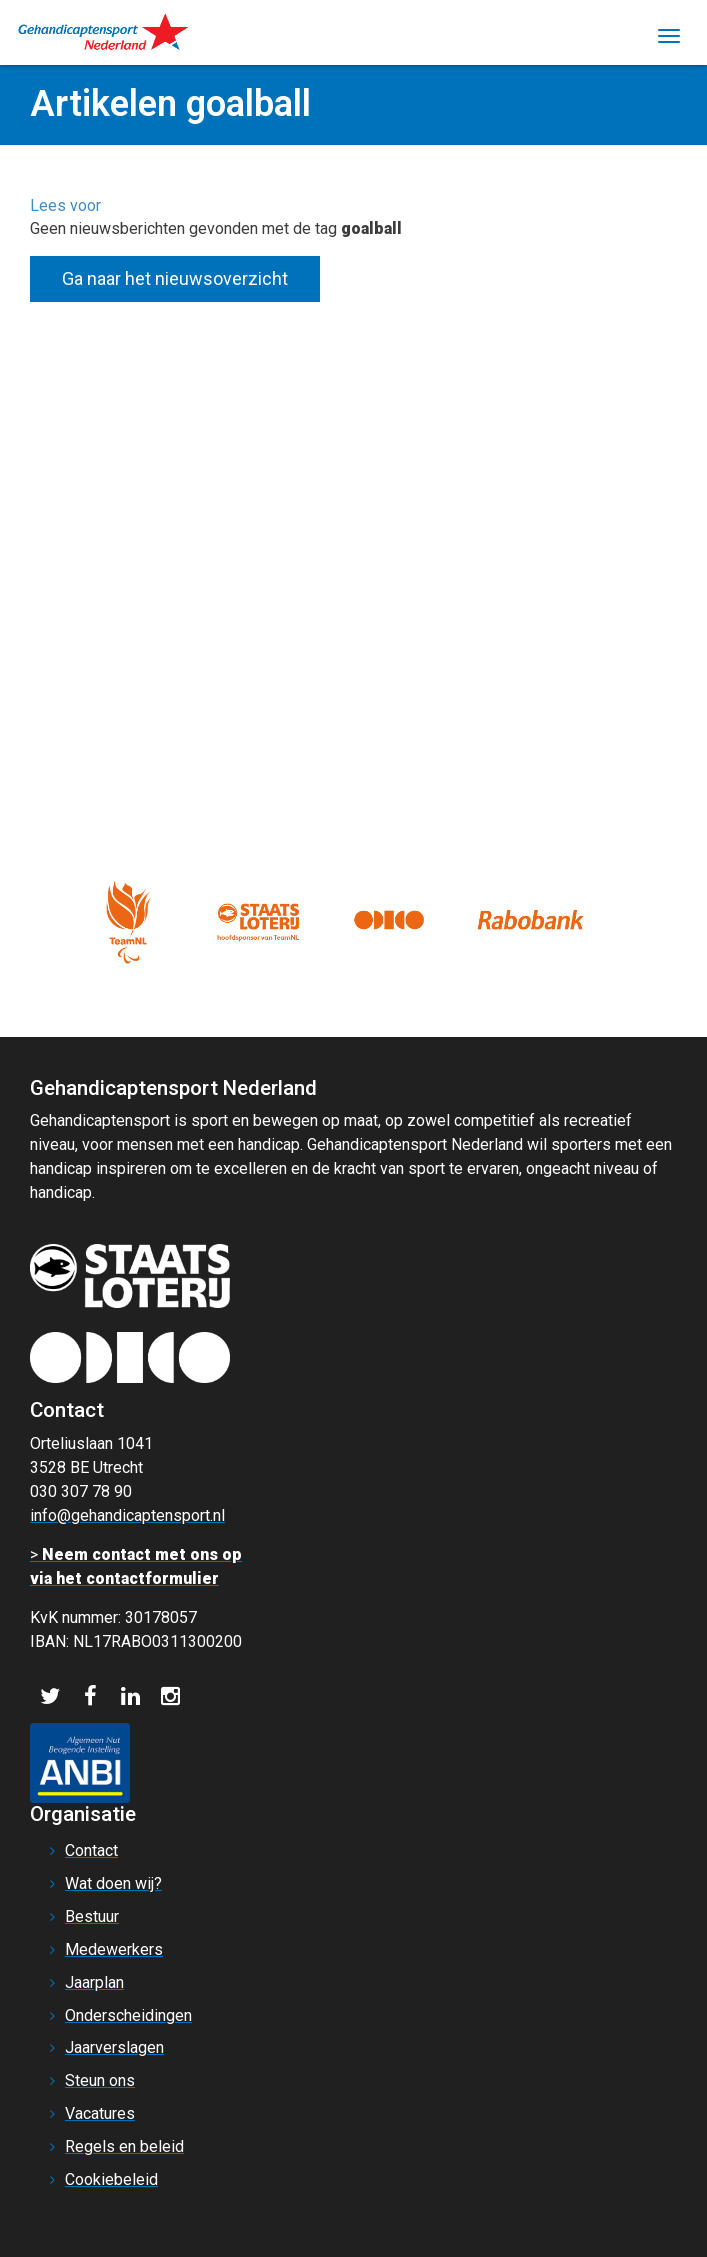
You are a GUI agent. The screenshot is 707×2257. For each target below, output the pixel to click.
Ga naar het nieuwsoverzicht (175, 278)
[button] (65, 205)
